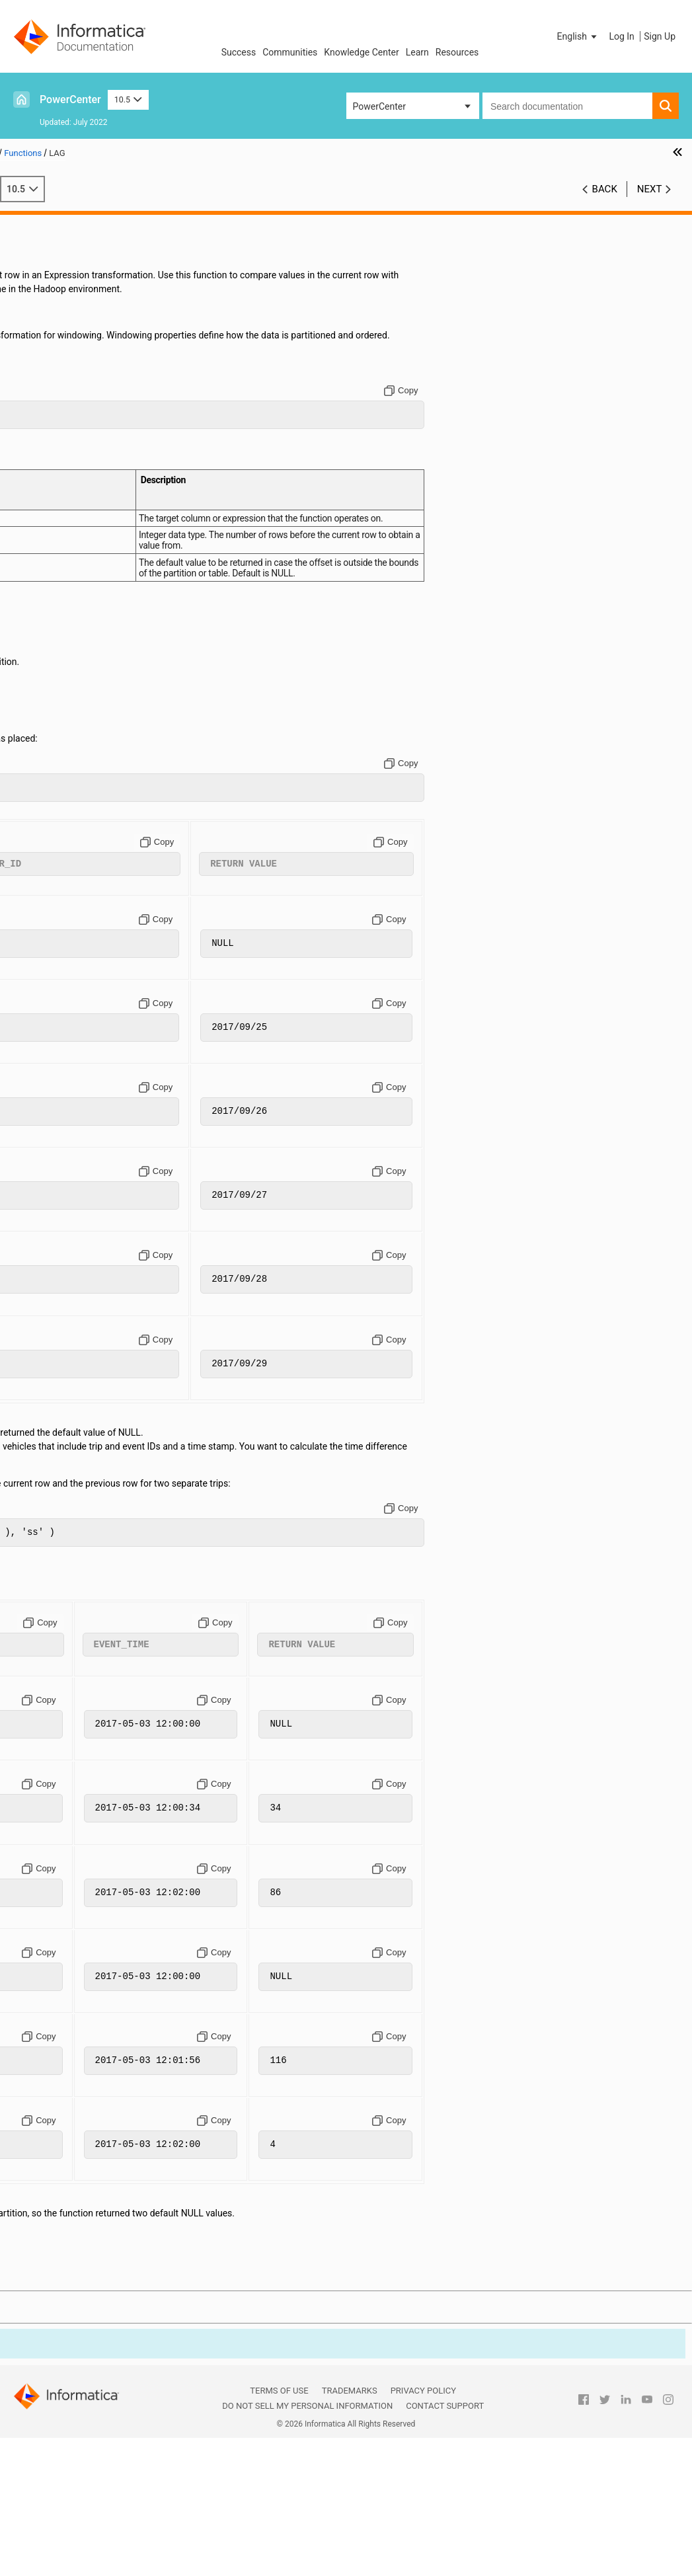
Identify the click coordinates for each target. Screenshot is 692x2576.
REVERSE (61, 1513)
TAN (51, 1790)
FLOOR (56, 819)
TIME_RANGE (69, 1818)
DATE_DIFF (65, 666)
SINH (53, 1693)
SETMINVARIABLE (80, 1624)
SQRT (53, 1721)
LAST (53, 1013)
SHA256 (59, 1652)
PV (48, 1402)
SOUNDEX (63, 1707)
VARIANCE (64, 1971)
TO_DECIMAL (69, 1888)
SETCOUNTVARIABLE (86, 1582)
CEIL (51, 486)
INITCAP (59, 916)
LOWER (57, 1124)
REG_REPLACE (72, 1471)
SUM (52, 1763)
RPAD (53, 1554)
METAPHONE (69, 1249)
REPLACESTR (70, 1499)
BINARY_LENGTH (78, 458)
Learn (417, 52)
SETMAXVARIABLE (81, 1610)
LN (48, 1082)
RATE (53, 1430)
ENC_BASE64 (69, 749)
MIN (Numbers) (74, 1277)
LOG (51, 1096)
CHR (51, 513)
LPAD (53, 1138)
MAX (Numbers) (75, 1194)
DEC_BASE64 (69, 680)
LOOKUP (60, 1110)
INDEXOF (61, 902)
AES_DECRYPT (72, 375)
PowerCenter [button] (379, 106)
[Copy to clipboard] (519, 432)
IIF (47, 874)
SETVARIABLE (71, 1638)
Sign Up (659, 36)
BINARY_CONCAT (78, 444)
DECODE (60, 708)
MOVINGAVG (68, 1318)
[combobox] (567, 106)
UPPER (56, 1957)
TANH (54, 1804)
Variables (41, 277)
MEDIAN (59, 1235)
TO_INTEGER (68, 1915)
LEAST (56, 1055)
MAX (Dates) (68, 1180)
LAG (51, 999)
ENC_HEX (62, 763)
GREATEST (64, 860)
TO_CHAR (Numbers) (85, 1860)
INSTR (55, 930)
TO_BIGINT (64, 1832)
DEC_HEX (62, 694)
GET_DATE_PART (77, 846)
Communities (289, 52)
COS (51, 583)
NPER (54, 1346)
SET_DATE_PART (76, 1596)
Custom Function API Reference (87, 1999)
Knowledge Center (361, 52)
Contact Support (445, 2545)
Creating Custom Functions (78, 1985)
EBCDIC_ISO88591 (80, 735)
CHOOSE (60, 499)
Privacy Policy (423, 2530)
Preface (38, 222)
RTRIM (56, 1568)
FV (47, 833)
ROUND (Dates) (73, 1527)
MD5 (52, 1221)
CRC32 (56, 624)
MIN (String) (67, 1291)
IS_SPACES (65, 985)
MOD (52, 1305)
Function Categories (83, 319)
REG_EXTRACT (72, 1443)
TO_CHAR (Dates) (78, 1846)
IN (46, 888)
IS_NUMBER (67, 971)
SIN (49, 1679)
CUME (55, 638)
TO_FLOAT (63, 1901)
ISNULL (57, 944)
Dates (34, 291)
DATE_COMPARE (76, 652)
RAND (54, 1416)
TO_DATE (61, 1874)
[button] (578, 36)
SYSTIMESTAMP (76, 1777)
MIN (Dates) (67, 1263)
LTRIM (55, 1152)
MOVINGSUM (69, 1332)
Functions (42, 305)
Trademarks (349, 2530)
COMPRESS (66, 541)
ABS (51, 347)
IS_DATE (59, 958)
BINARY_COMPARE (81, 430)
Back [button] (604, 189)
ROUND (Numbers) (80, 1541)
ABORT (56, 333)
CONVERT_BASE (76, 569)
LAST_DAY (64, 1027)
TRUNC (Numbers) (80, 1943)
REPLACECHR (70, 1485)
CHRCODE (63, 527)
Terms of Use (279, 2530)
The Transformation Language (84, 236)
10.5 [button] (128, 99)
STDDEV (59, 1735)
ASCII (53, 402)
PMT (52, 1374)
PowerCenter (70, 99)
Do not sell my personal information (307, 2545)
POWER (58, 1388)
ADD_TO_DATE (72, 361)
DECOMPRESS (72, 722)
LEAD (53, 1041)
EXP (50, 791)
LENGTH (60, 1069)
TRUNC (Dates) (73, 1929)
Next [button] (649, 189)
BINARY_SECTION (79, 472)
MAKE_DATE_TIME (80, 1166)
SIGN (52, 1665)
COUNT (57, 610)
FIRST (54, 805)
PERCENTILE (68, 1360)
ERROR (56, 777)
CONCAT (60, 555)
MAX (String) (68, 1207)
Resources (457, 52)
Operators (42, 263)
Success (238, 52)
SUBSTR (59, 1749)
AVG (51, 416)
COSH (54, 597)
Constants (43, 250)
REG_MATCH (68, 1457)
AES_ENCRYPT (72, 388)
